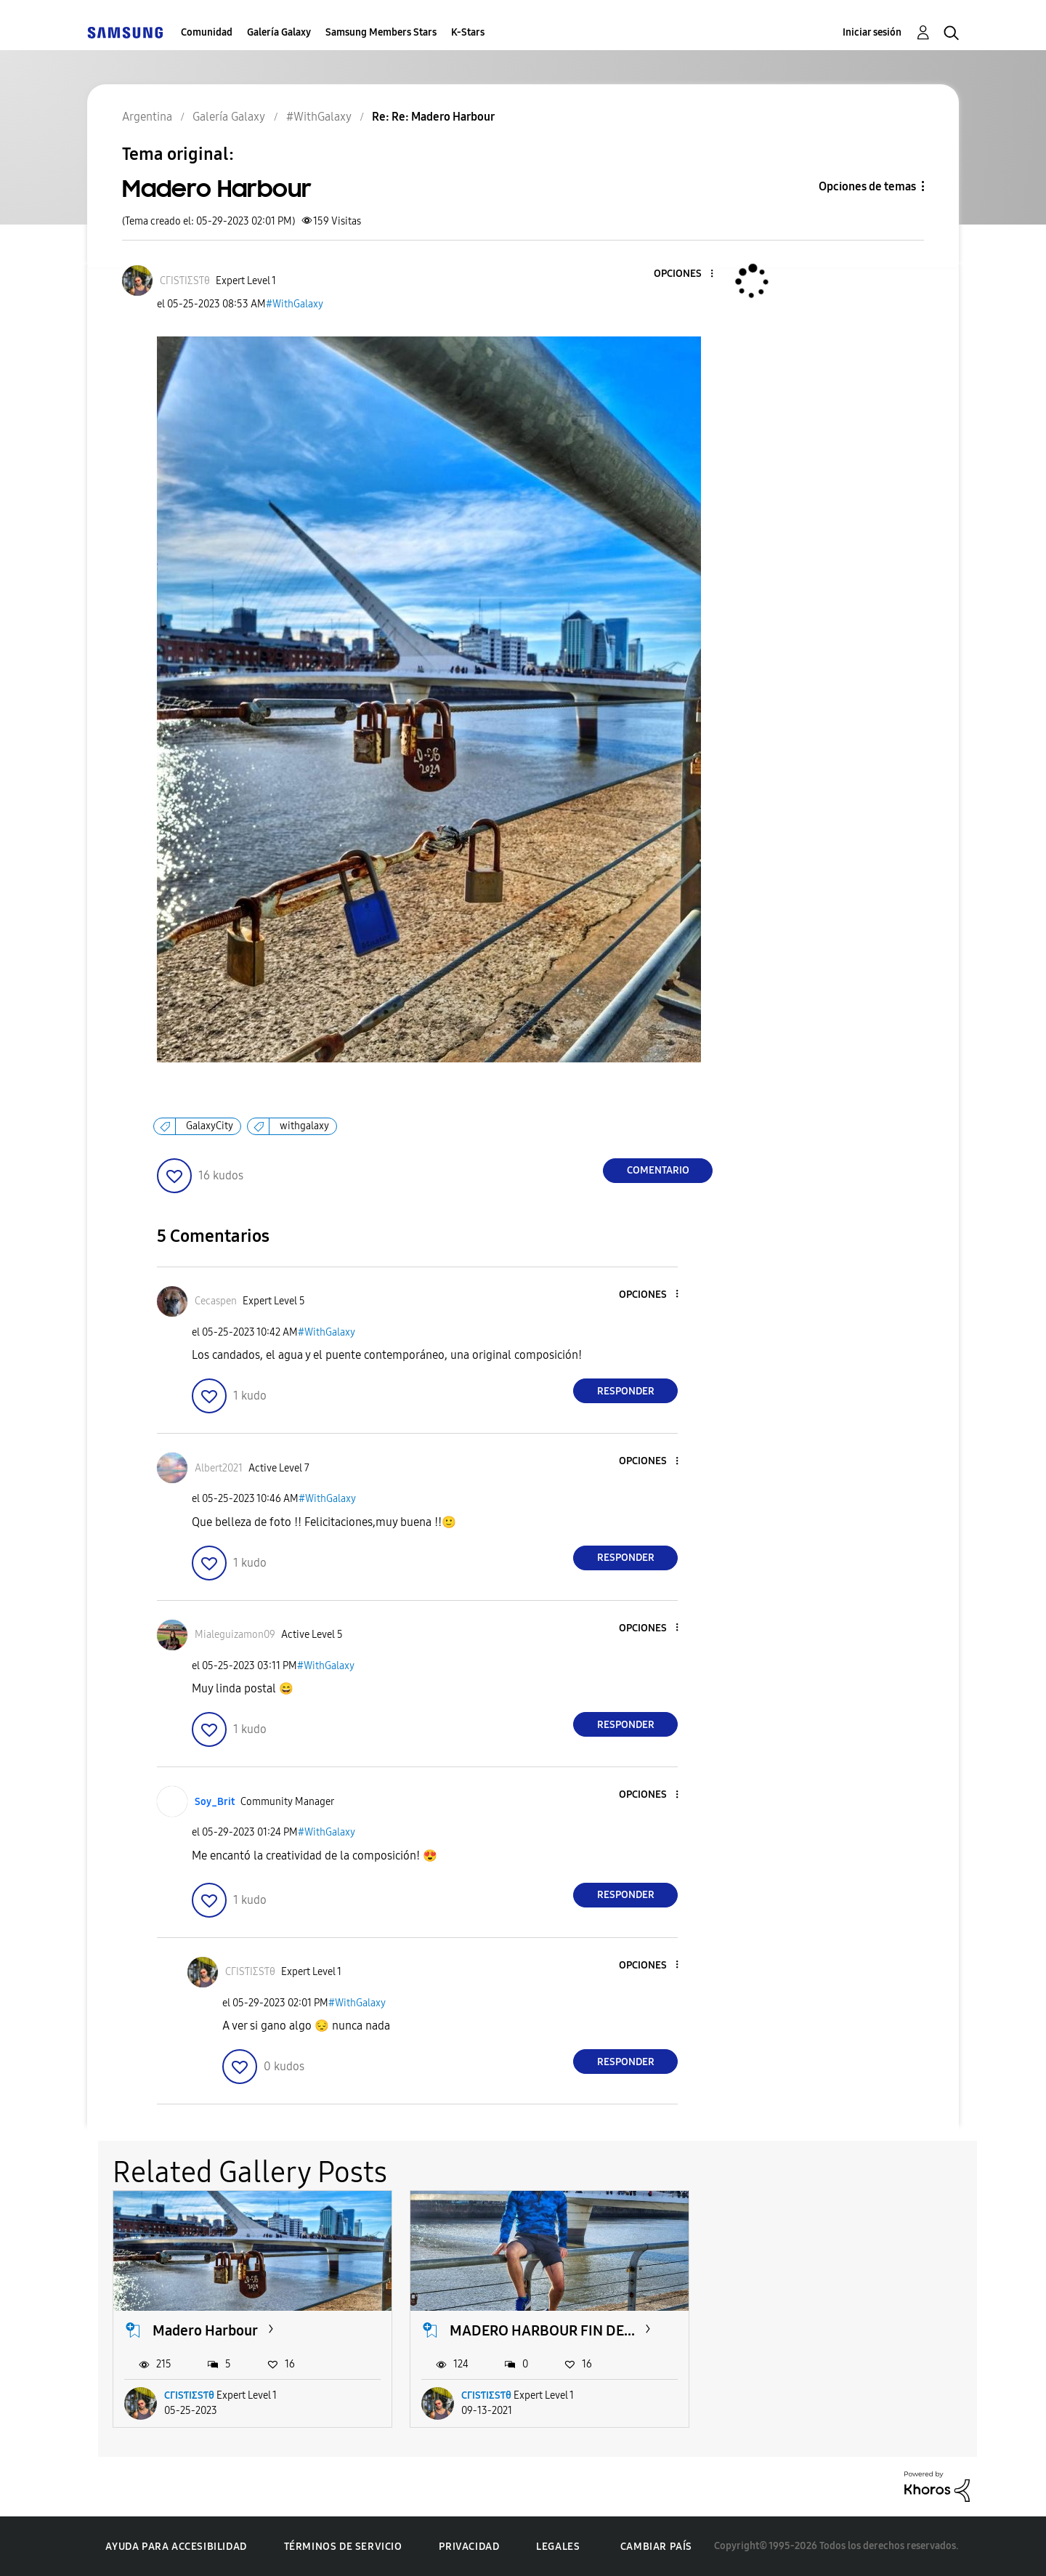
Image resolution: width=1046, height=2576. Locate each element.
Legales (558, 2546)
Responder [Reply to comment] (625, 1391)
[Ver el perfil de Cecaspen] (216, 1301)
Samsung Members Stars (381, 32)
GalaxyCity (209, 1126)
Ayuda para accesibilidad (175, 2546)
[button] (687, 274)
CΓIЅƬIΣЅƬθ (189, 2395)
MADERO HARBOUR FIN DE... (541, 2329)
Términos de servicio (343, 2546)
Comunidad (206, 32)
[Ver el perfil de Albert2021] (219, 1468)
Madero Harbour (205, 2329)
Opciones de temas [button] (867, 186)
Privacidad (469, 2546)
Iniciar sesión (872, 32)
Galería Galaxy (279, 32)
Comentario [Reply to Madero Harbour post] (658, 1170)
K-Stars (468, 32)
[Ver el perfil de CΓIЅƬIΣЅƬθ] (185, 281)
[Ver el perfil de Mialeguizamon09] (235, 1634)
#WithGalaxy (294, 304)
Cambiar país (656, 2546)
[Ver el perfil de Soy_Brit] (215, 1802)
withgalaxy (304, 1126)
